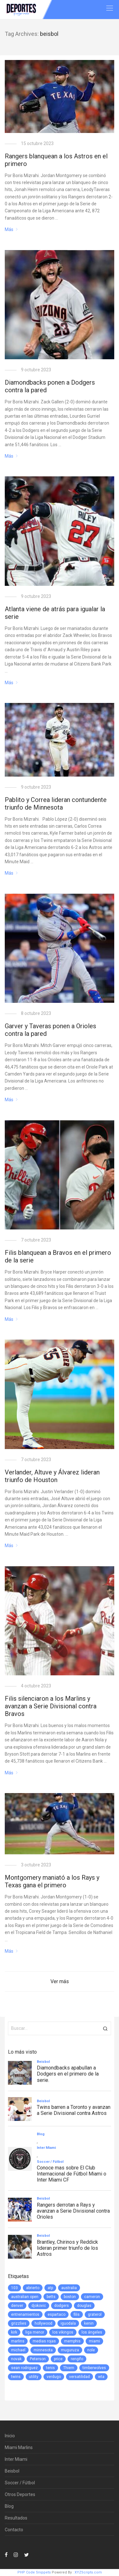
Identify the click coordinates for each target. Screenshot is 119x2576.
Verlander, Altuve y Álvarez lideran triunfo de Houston (52, 1476)
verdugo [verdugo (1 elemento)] (54, 2376)
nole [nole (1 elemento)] (91, 2350)
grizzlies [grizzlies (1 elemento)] (18, 2323)
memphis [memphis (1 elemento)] (72, 2341)
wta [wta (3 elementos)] (101, 2376)
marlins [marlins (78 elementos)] (17, 2341)
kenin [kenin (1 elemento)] (89, 2323)
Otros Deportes (20, 2494)
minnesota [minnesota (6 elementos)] (43, 2350)
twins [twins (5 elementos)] (16, 2376)
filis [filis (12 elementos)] (77, 2314)
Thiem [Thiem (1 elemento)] (68, 2368)
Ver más (59, 1981)
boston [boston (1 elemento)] (70, 2297)
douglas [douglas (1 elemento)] (84, 2305)
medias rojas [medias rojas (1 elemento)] (44, 2341)
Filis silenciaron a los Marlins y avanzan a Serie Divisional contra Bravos (50, 1706)
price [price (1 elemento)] (58, 2359)
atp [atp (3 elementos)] (50, 2288)
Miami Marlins (19, 2447)
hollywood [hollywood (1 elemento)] (43, 2323)
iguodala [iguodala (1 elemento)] (68, 2323)
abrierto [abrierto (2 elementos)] (32, 2288)
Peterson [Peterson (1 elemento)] (38, 2359)
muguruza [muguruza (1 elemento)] (70, 2350)
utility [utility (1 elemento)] (33, 2376)
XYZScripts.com (88, 2572)
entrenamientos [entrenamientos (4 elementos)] (25, 2314)
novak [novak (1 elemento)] (16, 2359)
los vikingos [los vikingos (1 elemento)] (62, 2332)
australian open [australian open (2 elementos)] (24, 2297)
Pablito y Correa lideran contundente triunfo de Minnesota (56, 803)
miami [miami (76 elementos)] (94, 2341)
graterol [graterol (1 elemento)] (95, 2314)
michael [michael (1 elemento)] (18, 2350)
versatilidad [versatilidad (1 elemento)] (79, 2376)
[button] (105, 2028)
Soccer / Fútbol (20, 2482)
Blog (9, 2506)
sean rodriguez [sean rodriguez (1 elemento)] (24, 2368)
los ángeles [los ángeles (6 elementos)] (92, 2332)
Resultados (16, 2517)
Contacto (14, 2529)
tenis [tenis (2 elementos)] (50, 2368)
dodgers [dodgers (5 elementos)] (61, 2305)
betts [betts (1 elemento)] (51, 2297)
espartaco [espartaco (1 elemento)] (56, 2314)
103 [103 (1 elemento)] (14, 2288)
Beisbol (12, 2470)
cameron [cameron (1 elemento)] (92, 2297)
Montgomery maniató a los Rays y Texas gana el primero (52, 1881)
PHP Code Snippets (34, 2572)
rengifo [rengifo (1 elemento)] (77, 2359)
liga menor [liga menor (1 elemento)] (34, 2332)
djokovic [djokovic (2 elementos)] (38, 2305)
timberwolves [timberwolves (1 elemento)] (94, 2368)
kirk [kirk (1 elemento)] (14, 2332)
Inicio (10, 2435)
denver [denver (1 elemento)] (17, 2305)
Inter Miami (16, 2459)
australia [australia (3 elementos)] (69, 2288)
